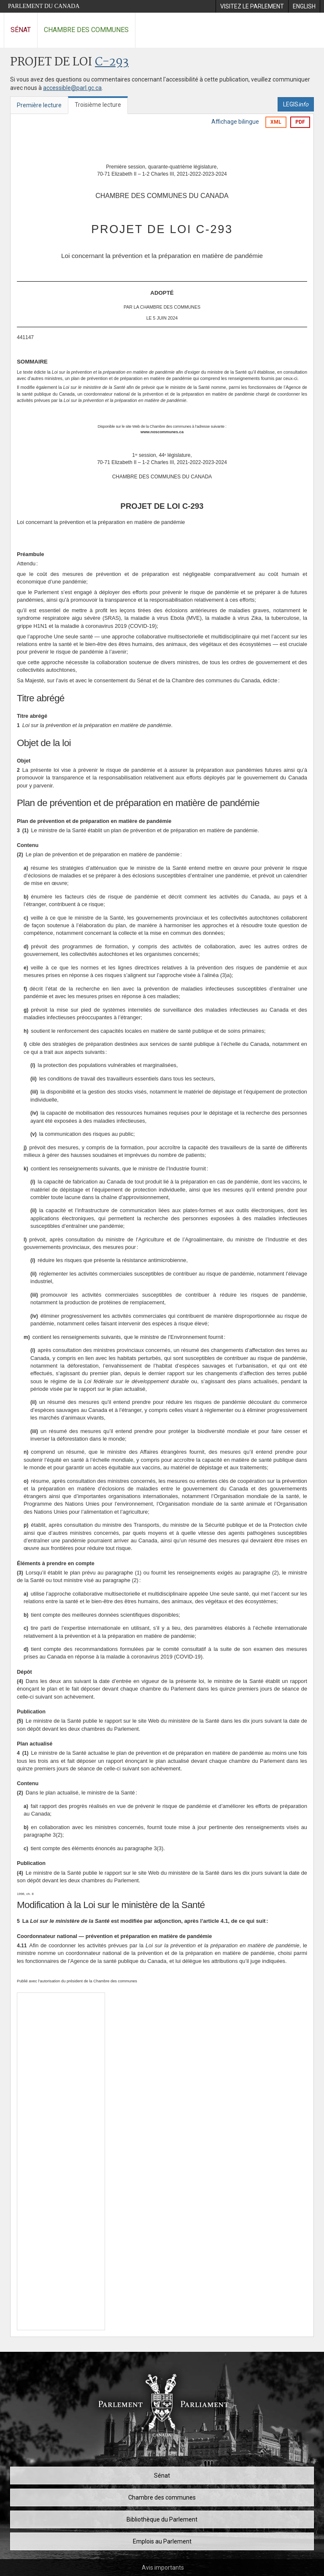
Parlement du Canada (44, 6)
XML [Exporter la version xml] (275, 122)
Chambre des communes (86, 30)
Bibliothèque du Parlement (162, 2519)
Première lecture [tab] (39, 105)
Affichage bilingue (235, 121)
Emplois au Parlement (162, 2541)
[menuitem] (252, 6)
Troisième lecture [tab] (98, 104)
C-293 (112, 62)
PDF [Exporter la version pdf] (300, 122)
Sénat (21, 30)
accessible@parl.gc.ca (72, 87)
